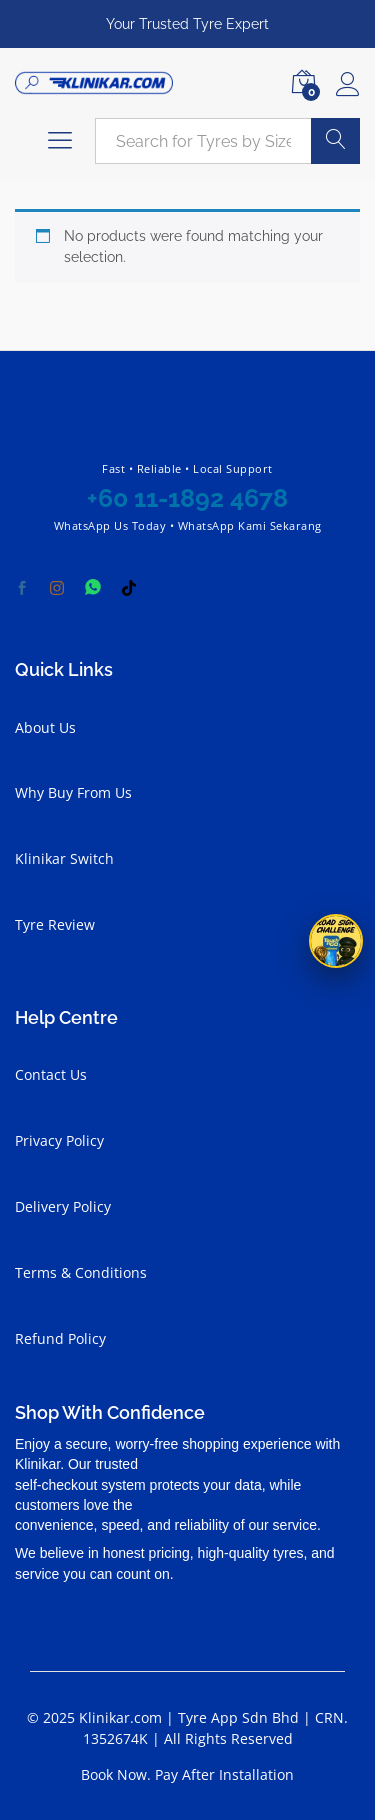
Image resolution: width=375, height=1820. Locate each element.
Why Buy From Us (73, 792)
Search (335, 141)
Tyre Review (55, 924)
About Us (45, 727)
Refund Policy (60, 1338)
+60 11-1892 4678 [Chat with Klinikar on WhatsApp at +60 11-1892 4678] (187, 498)
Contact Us (51, 1074)
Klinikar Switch (64, 858)
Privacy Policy (59, 1140)
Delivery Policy (63, 1206)
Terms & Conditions (81, 1272)
